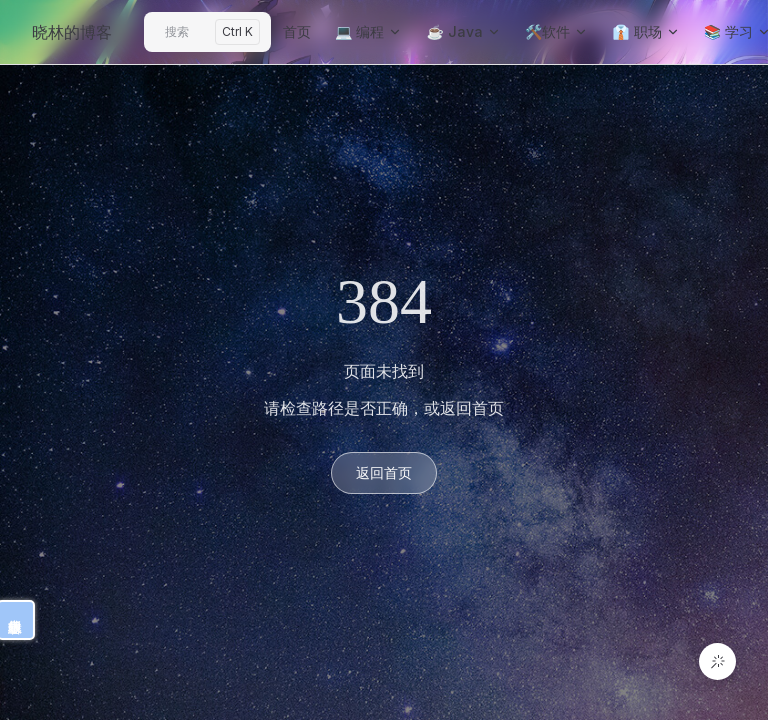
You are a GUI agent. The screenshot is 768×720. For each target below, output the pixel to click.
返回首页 (384, 472)
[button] (717, 661)
